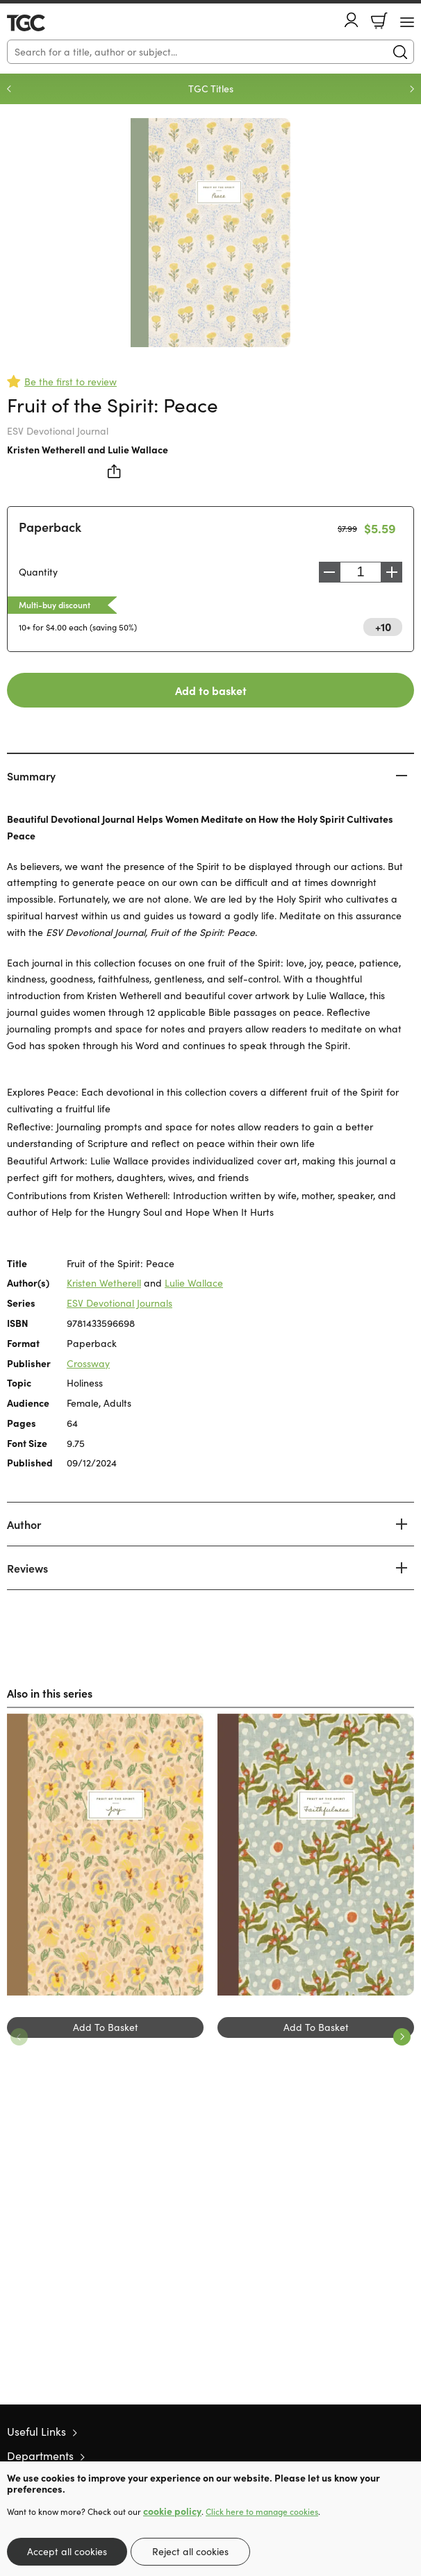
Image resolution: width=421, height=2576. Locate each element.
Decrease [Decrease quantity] (329, 572)
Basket (379, 20)
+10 (383, 626)
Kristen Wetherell (46, 449)
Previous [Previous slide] (9, 88)
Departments (40, 2455)
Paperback (50, 526)
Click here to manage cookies (262, 2511)
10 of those (47, 23)
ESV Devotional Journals (119, 1303)
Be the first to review (70, 381)
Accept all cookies (67, 2551)
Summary (31, 775)
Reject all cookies (190, 2551)
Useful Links (36, 2431)
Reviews (27, 1567)
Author (24, 1524)
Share (115, 471)
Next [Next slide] (412, 88)
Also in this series (49, 1692)
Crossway (88, 1363)
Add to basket (211, 690)
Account (351, 19)
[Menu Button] (407, 22)
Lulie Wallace (138, 449)
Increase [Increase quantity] (391, 572)
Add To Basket (105, 2027)
